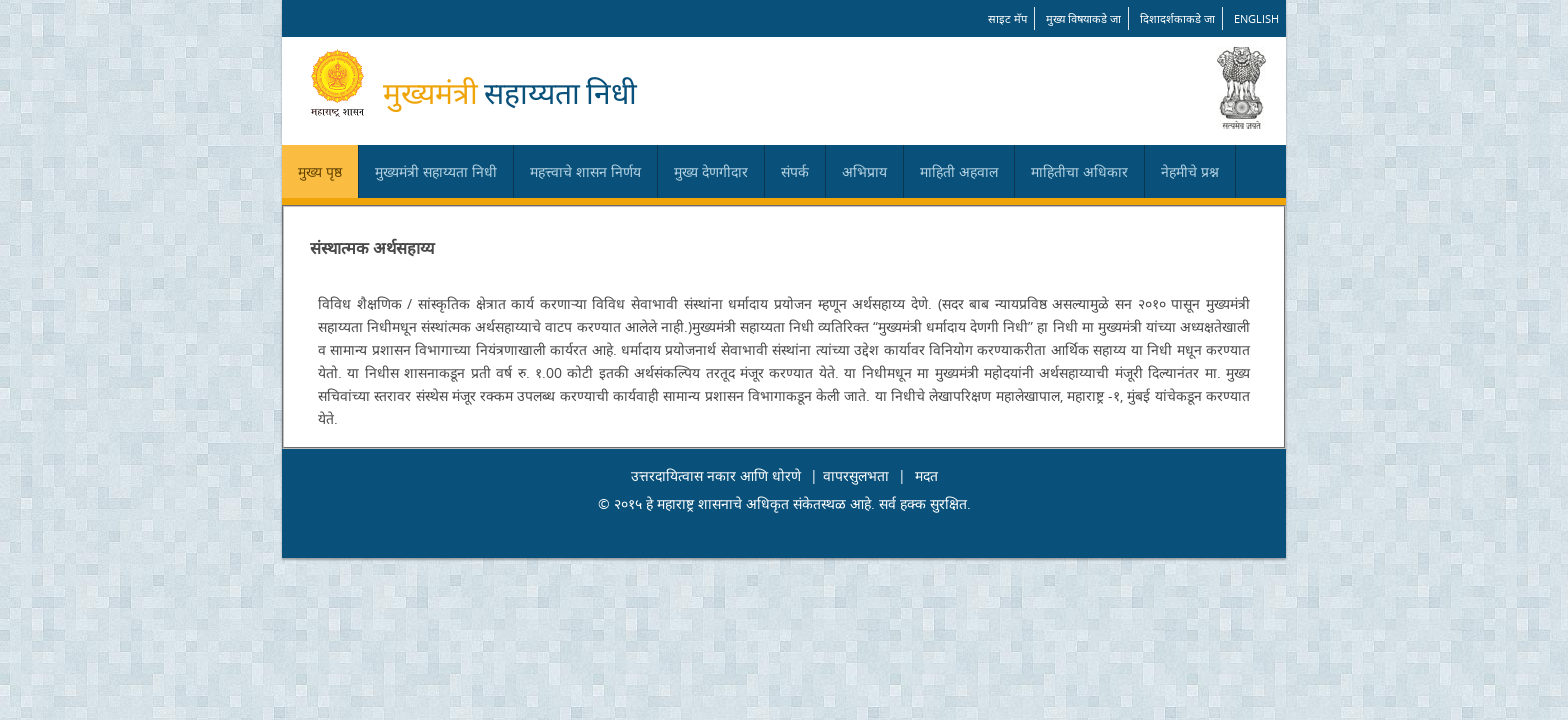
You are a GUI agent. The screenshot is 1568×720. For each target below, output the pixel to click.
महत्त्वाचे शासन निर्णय (585, 171)
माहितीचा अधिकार (1079, 171)
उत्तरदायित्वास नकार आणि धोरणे (716, 475)
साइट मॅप (1007, 18)
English (1256, 18)
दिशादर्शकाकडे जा (1177, 18)
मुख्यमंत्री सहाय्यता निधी (436, 171)
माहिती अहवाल (959, 171)
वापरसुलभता (856, 475)
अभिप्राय (864, 171)
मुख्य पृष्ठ (320, 171)
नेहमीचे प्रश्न (1190, 171)
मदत (926, 475)
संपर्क (795, 171)
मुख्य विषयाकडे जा (1083, 18)
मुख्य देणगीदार (711, 171)
